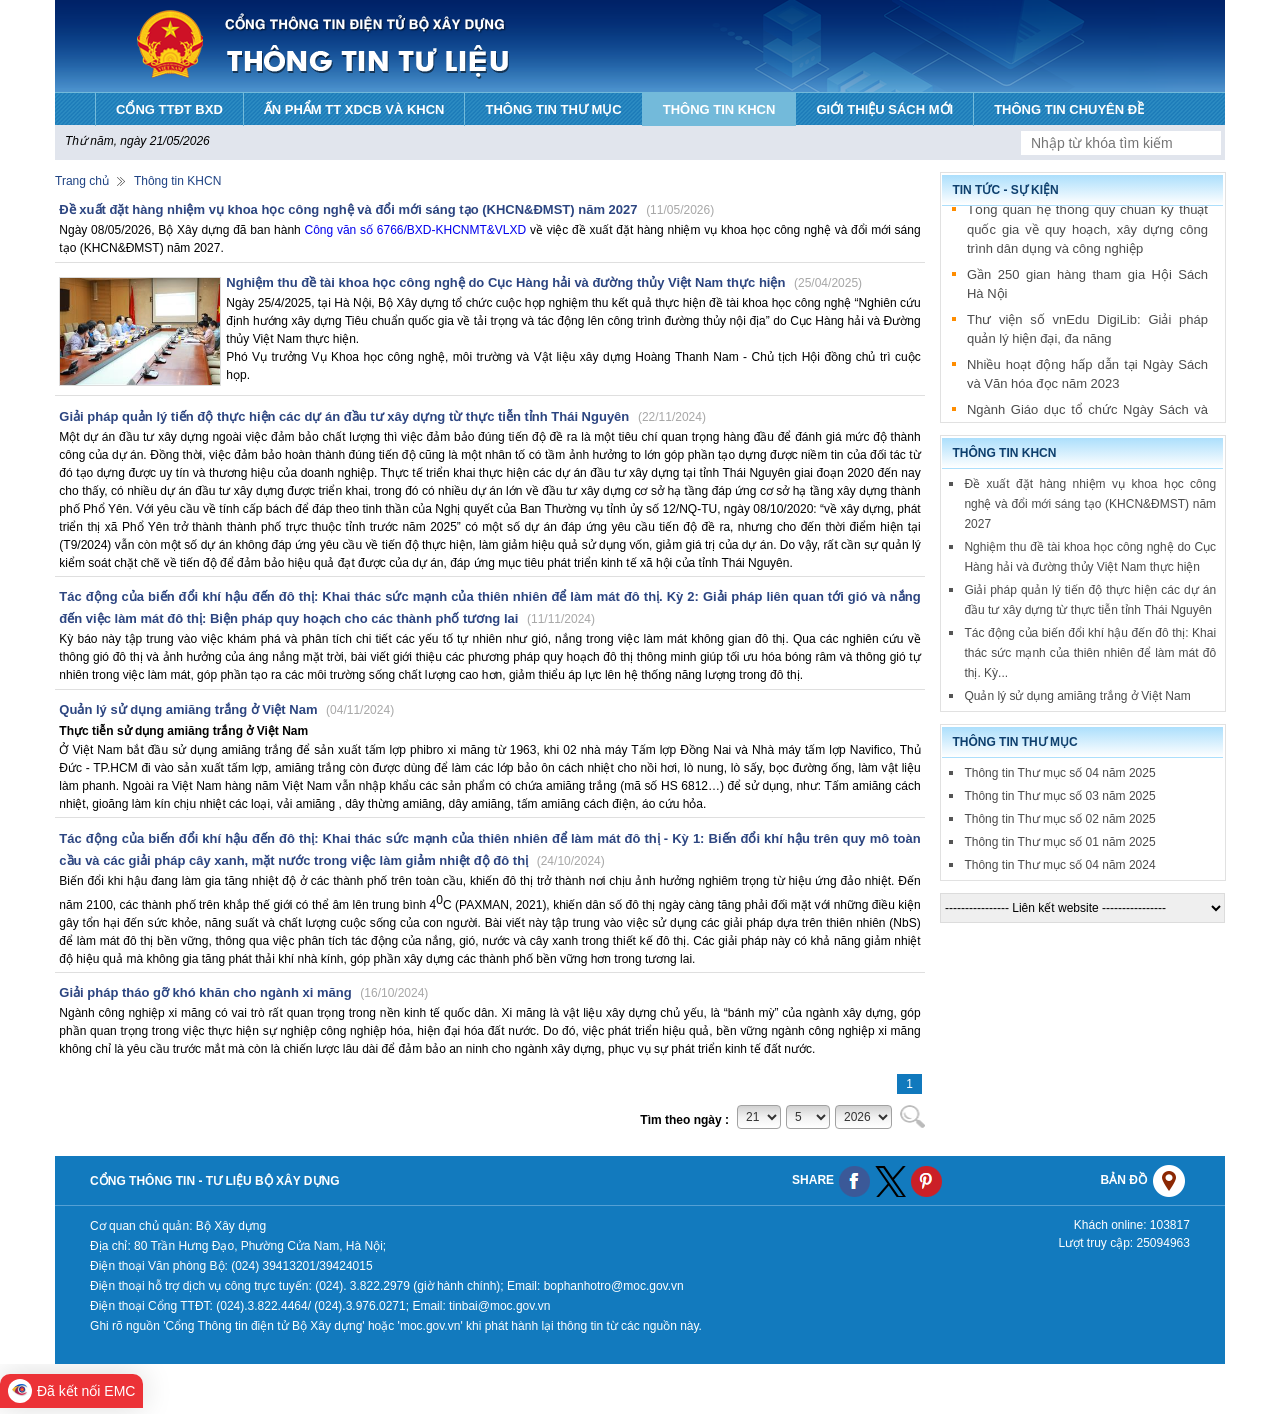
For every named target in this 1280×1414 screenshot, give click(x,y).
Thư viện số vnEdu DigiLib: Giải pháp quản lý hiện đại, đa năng (1087, 333)
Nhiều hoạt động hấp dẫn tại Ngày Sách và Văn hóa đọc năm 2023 (1087, 378)
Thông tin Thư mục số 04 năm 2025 (1059, 773)
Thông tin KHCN (177, 181)
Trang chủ (82, 181)
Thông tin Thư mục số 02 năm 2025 (1059, 819)
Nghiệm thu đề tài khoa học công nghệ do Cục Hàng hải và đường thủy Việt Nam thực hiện (544, 282)
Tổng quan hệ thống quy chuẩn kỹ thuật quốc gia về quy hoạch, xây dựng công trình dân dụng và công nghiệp (1087, 233)
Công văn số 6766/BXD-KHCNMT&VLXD (416, 230)
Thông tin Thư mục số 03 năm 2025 (1059, 796)
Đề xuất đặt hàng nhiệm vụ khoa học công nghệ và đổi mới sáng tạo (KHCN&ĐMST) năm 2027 (386, 209)
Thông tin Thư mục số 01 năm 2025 (1059, 842)
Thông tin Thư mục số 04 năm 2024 (1059, 865)
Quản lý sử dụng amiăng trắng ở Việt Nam (226, 709)
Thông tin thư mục (1014, 742)
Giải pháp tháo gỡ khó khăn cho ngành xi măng (243, 992)
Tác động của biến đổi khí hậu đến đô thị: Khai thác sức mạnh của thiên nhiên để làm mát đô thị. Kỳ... (1090, 653)
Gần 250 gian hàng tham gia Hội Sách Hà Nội (1087, 288)
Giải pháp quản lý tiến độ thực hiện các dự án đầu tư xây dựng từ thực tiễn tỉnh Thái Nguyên (382, 416)
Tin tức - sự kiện (1005, 190)
